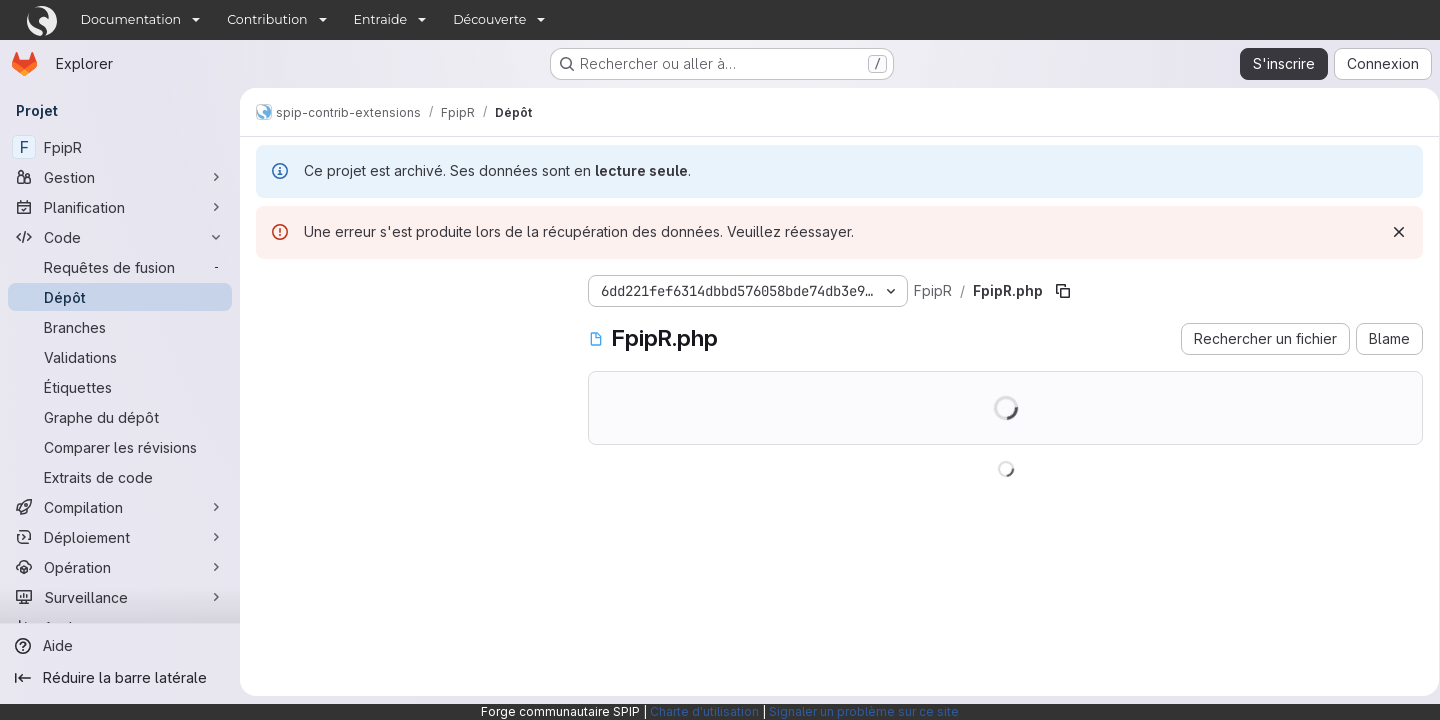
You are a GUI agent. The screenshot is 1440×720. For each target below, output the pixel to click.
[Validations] (120, 357)
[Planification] (120, 207)
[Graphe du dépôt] (120, 417)
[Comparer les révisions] (120, 447)
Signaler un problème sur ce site (864, 711)
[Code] (120, 237)
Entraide (381, 19)
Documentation (131, 19)
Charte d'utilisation (704, 711)
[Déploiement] (120, 537)
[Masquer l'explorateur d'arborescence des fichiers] (272, 287)
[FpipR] (120, 147)
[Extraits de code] (120, 477)
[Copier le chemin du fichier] (1063, 291)
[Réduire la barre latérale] (120, 678)
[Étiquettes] (120, 387)
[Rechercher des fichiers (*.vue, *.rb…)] (406, 327)
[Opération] (120, 567)
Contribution (267, 19)
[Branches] (120, 327)
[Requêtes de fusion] (120, 267)
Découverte (489, 19)
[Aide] (120, 646)
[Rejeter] (1392, 232)
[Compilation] (120, 507)
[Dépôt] (120, 297)
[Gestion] (120, 177)
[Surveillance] (120, 597)
